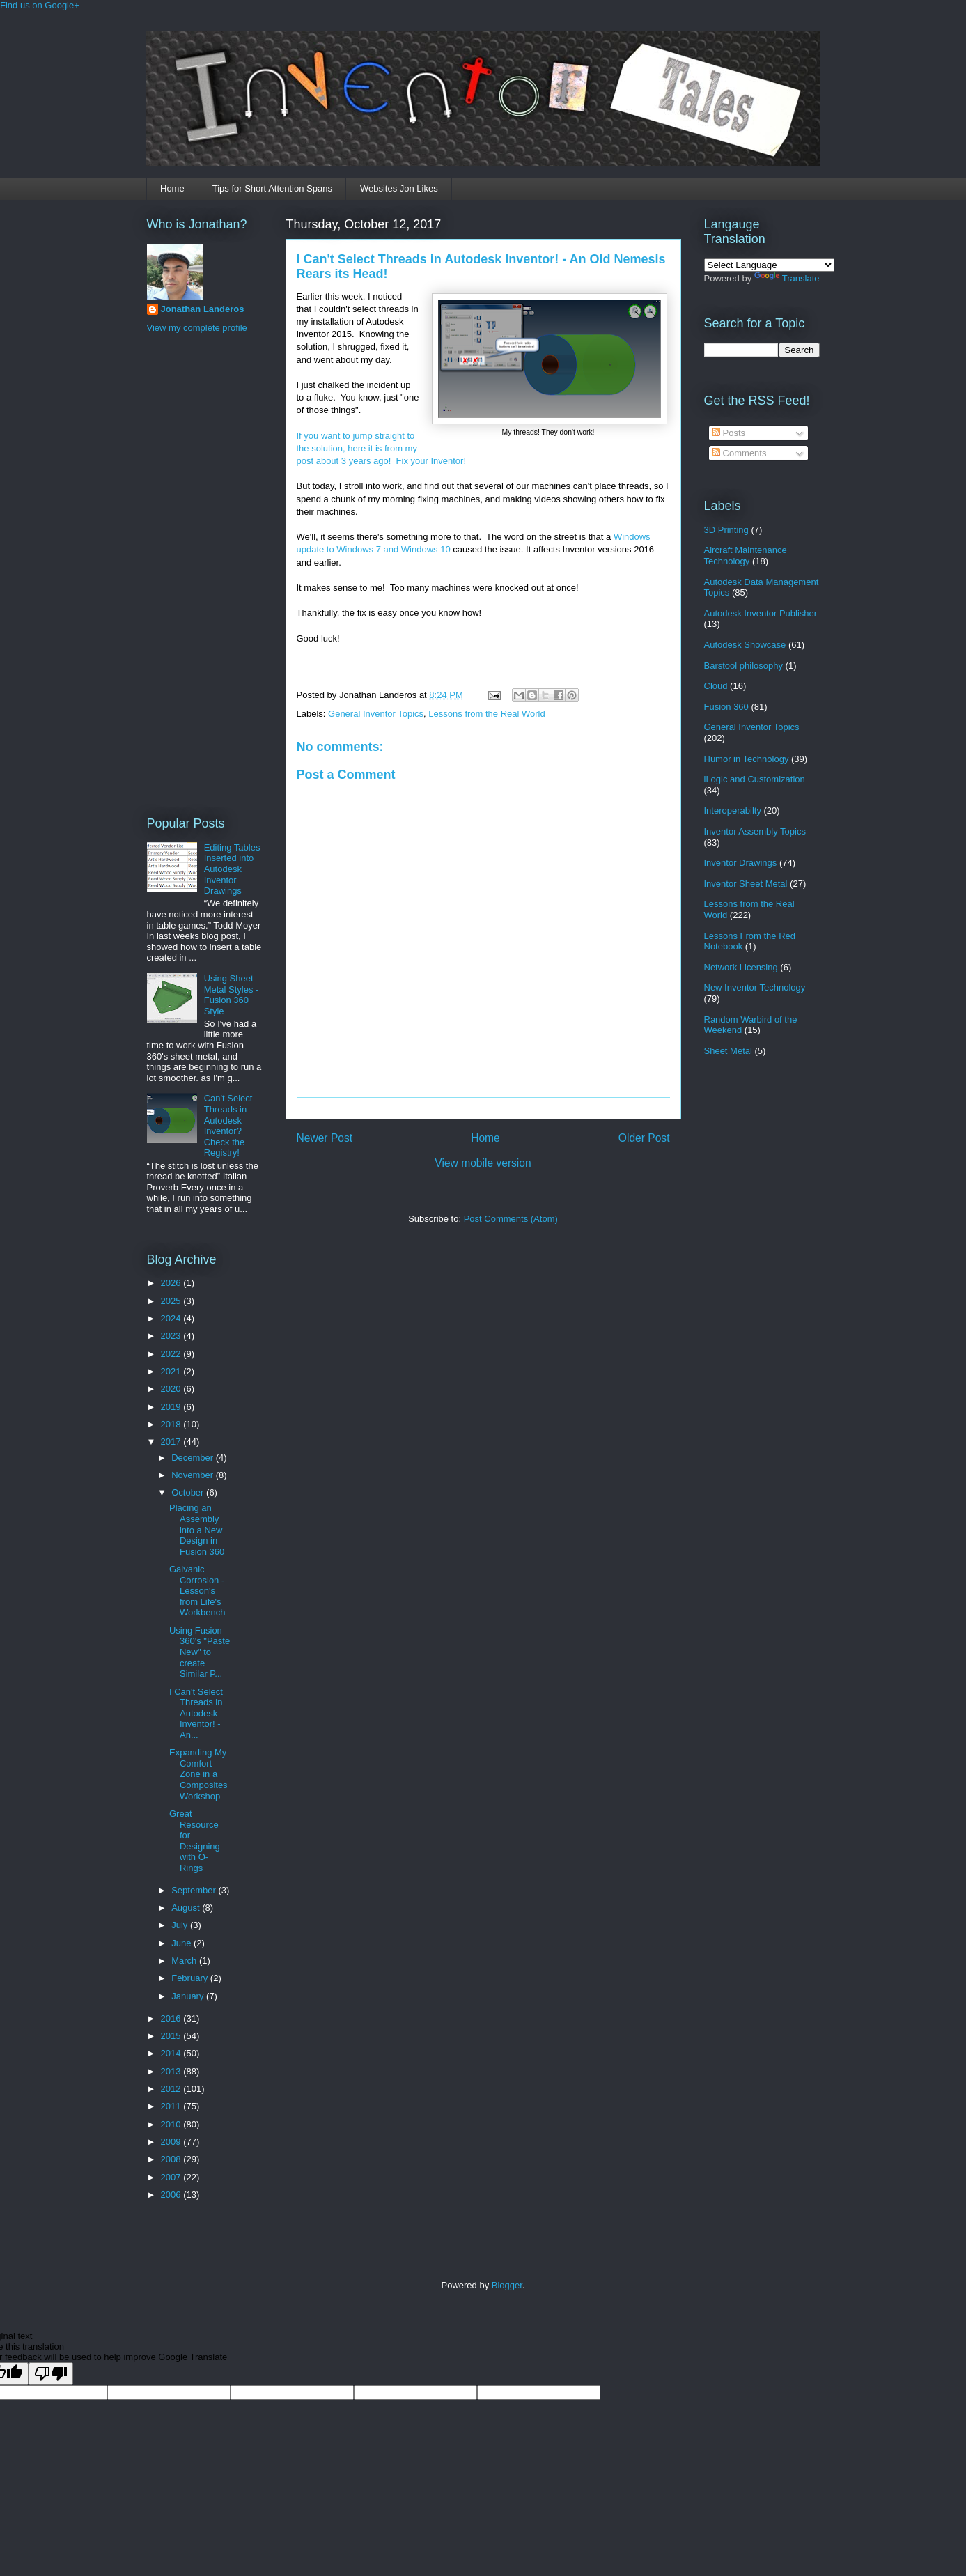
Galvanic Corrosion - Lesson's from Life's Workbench (197, 1590)
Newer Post (325, 1138)
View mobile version (483, 1163)
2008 (172, 2159)
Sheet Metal (728, 1051)
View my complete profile (197, 328)
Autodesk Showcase (745, 644)
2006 (172, 2194)
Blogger (507, 2285)
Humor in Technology (746, 759)
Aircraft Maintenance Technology (745, 555)
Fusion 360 (726, 706)
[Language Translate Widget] (769, 265)
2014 (172, 2053)
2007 (172, 2177)
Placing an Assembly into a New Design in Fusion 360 (196, 1529)
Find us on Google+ (39, 5)
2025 (172, 1301)
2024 (172, 1318)
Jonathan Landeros (202, 309)
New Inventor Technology (755, 987)
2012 (172, 2089)
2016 (172, 2018)
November (193, 1475)
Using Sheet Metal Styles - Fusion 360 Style (231, 994)
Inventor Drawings (740, 863)
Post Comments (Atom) (511, 1218)
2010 (172, 2124)
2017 (172, 1441)
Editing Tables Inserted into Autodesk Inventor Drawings (232, 869)
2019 (172, 1407)
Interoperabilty (732, 810)
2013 (172, 2071)
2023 (172, 1335)
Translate (787, 278)
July (180, 1925)
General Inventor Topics (375, 713)
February (190, 1978)
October (188, 1492)
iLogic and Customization (754, 779)
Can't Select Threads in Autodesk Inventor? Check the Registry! (228, 1125)
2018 (172, 1424)
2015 (172, 2036)
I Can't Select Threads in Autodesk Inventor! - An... (196, 1713)
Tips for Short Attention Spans (272, 188)
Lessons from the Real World (486, 713)
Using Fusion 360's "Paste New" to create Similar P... (199, 1652)
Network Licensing (741, 967)
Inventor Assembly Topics (755, 831)
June (182, 1943)
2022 (172, 1354)
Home (172, 188)
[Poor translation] (51, 2373)
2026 (172, 1283)
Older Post (644, 1138)
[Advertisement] (202, 573)
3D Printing (726, 530)
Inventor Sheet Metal (746, 883)
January (188, 1996)
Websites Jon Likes (399, 188)
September (194, 1890)
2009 (172, 2141)
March (185, 1960)
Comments (739, 453)
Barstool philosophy (743, 665)
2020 (172, 1388)
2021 (172, 1371)
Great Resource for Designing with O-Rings (194, 1840)
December (193, 1457)
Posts (728, 433)
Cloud (716, 686)
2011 (172, 2106)
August (186, 1907)
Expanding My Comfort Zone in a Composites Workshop (198, 1774)
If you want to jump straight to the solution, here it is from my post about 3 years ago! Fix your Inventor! (383, 448)
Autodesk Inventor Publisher (761, 613)
